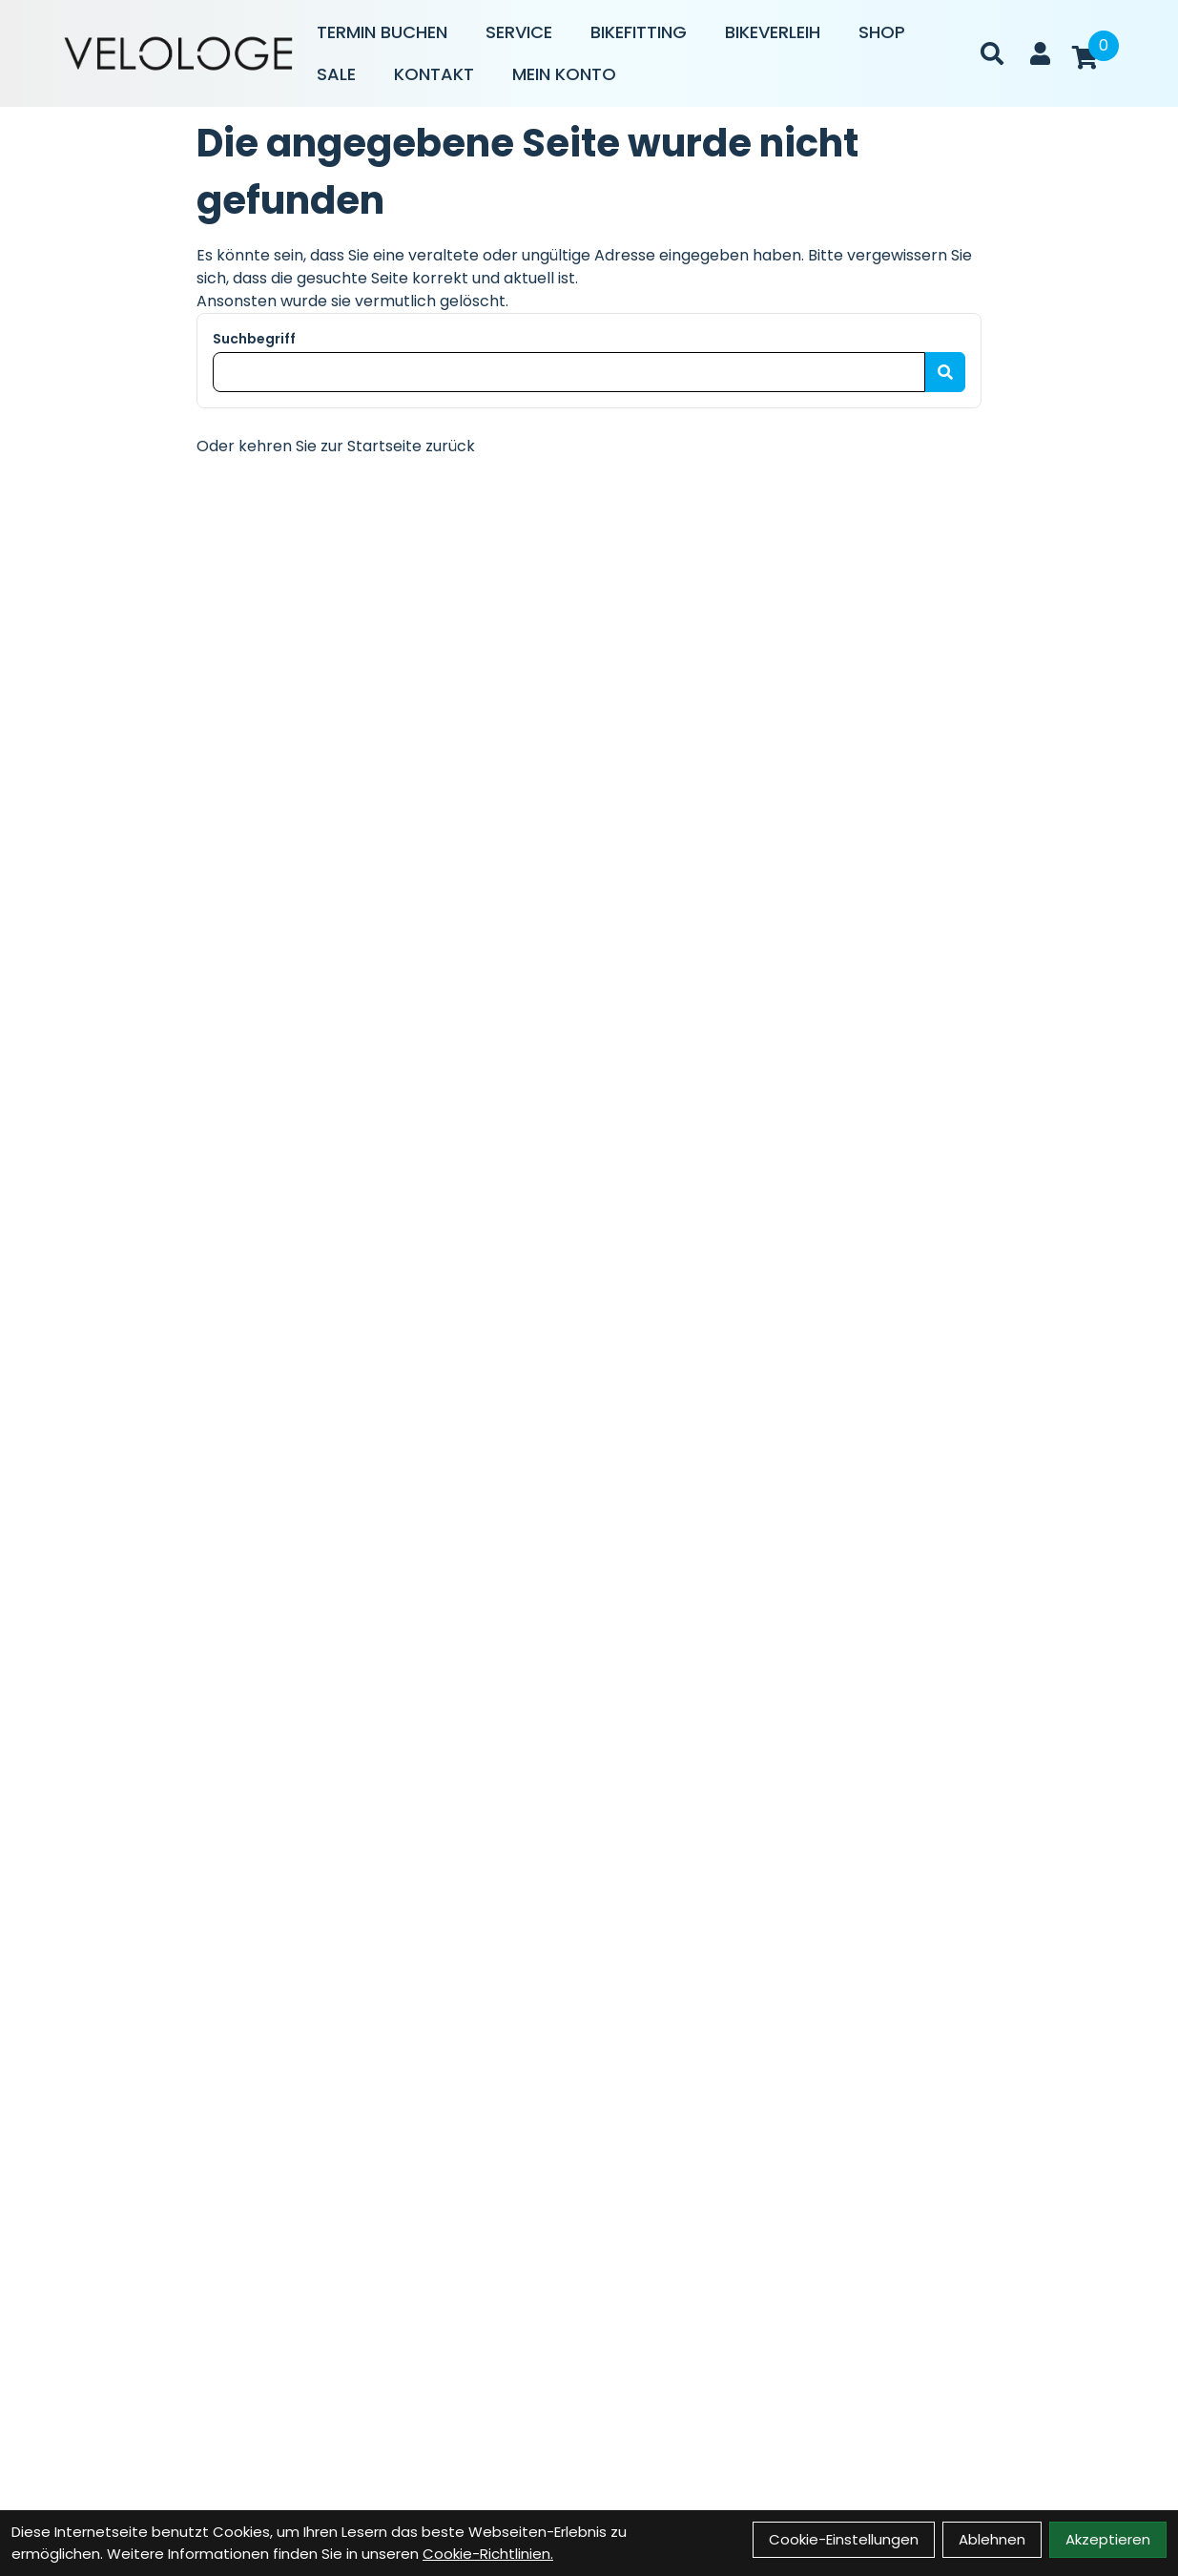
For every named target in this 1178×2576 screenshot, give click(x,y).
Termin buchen (382, 32)
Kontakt (434, 74)
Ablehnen (992, 2539)
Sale (336, 74)
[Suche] (992, 53)
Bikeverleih (772, 32)
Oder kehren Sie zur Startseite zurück (335, 446)
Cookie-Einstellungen (844, 2539)
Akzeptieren (1107, 2539)
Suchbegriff (254, 338)
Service (519, 32)
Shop (881, 32)
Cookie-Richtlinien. (488, 2554)
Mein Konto (564, 74)
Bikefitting (638, 32)
